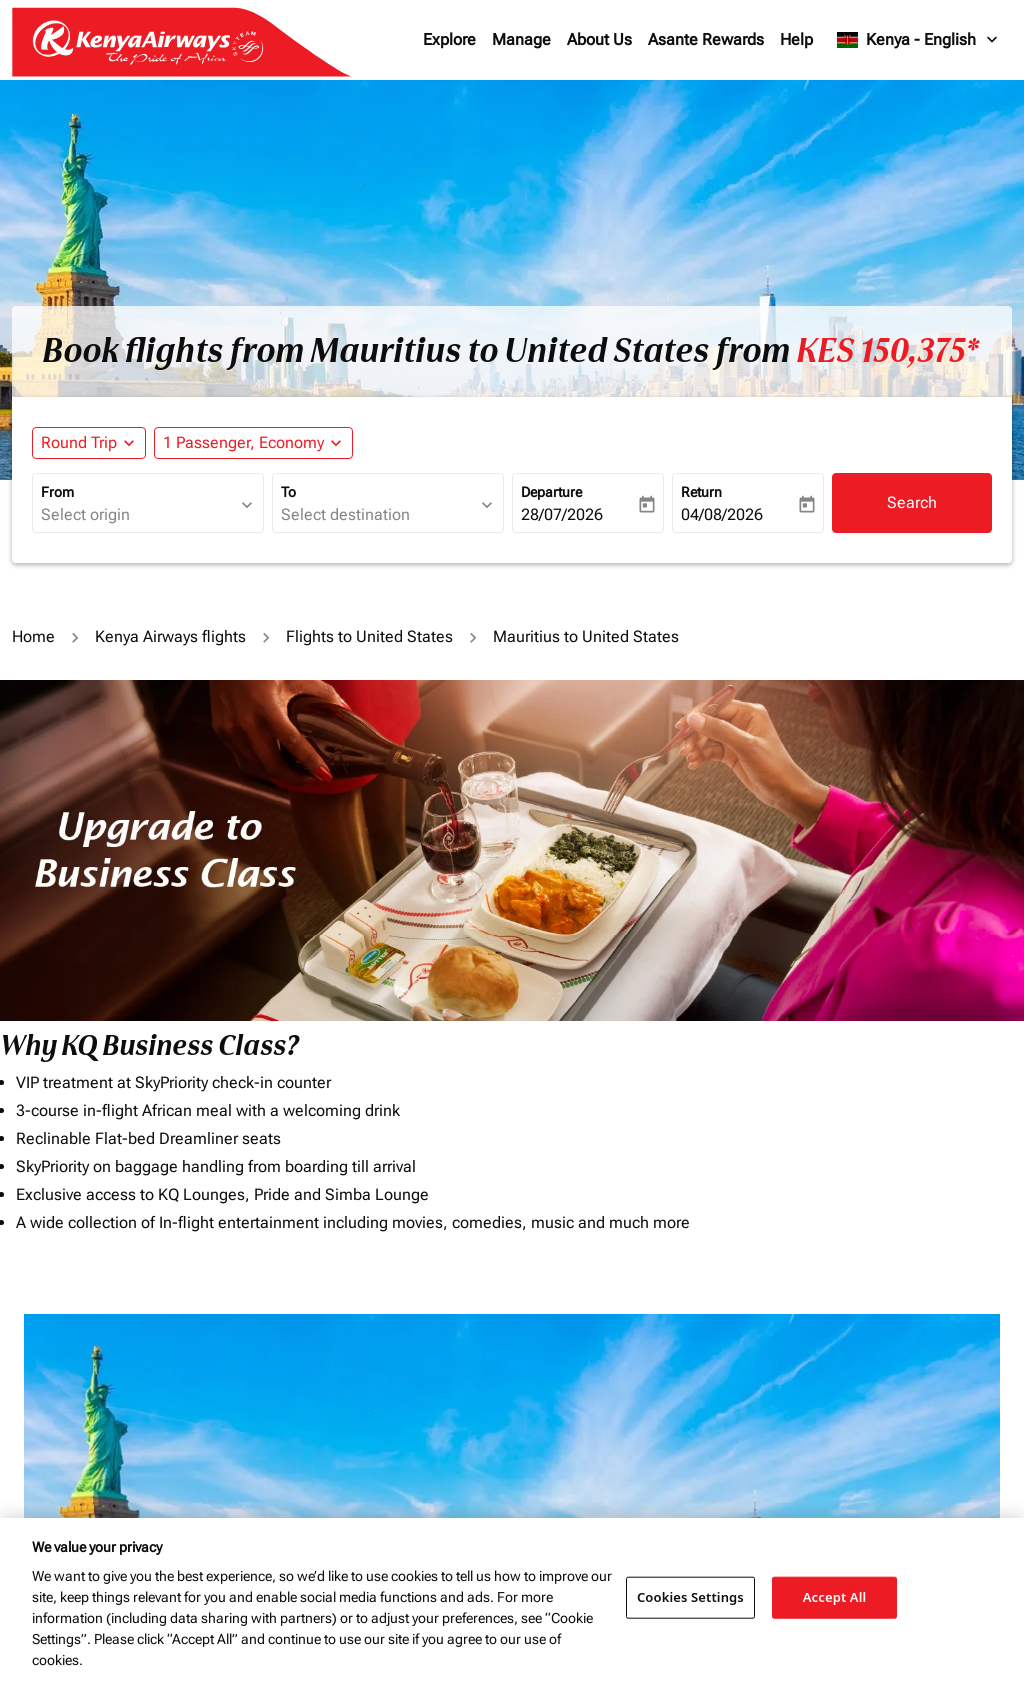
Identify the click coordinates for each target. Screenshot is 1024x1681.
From (57, 492)
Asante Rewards (706, 39)
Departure (551, 492)
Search (912, 502)
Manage (521, 39)
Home (33, 636)
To (288, 492)
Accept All (835, 1597)
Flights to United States (369, 636)
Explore (449, 39)
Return (701, 492)
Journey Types (818, 1391)
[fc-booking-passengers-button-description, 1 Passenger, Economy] (243, 443)
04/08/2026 (722, 514)
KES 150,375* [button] (887, 351)
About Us (599, 39)
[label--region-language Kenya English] (918, 40)
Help (796, 39)
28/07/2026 (562, 514)
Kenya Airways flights (170, 636)
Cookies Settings (690, 1597)
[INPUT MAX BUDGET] (653, 1434)
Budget (542, 1391)
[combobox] (138, 515)
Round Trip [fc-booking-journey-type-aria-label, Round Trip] (79, 442)
